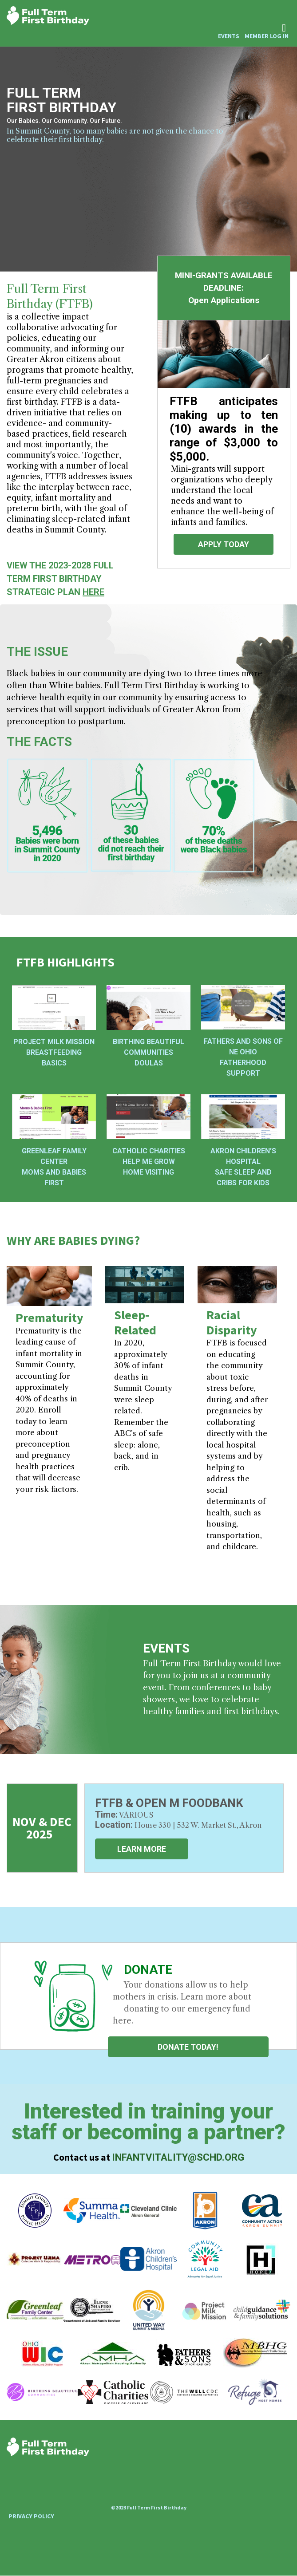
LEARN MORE (141, 1849)
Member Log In (267, 36)
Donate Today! (188, 2046)
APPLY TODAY (223, 544)
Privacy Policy (31, 2516)
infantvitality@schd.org (178, 2157)
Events (228, 36)
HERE (93, 592)
